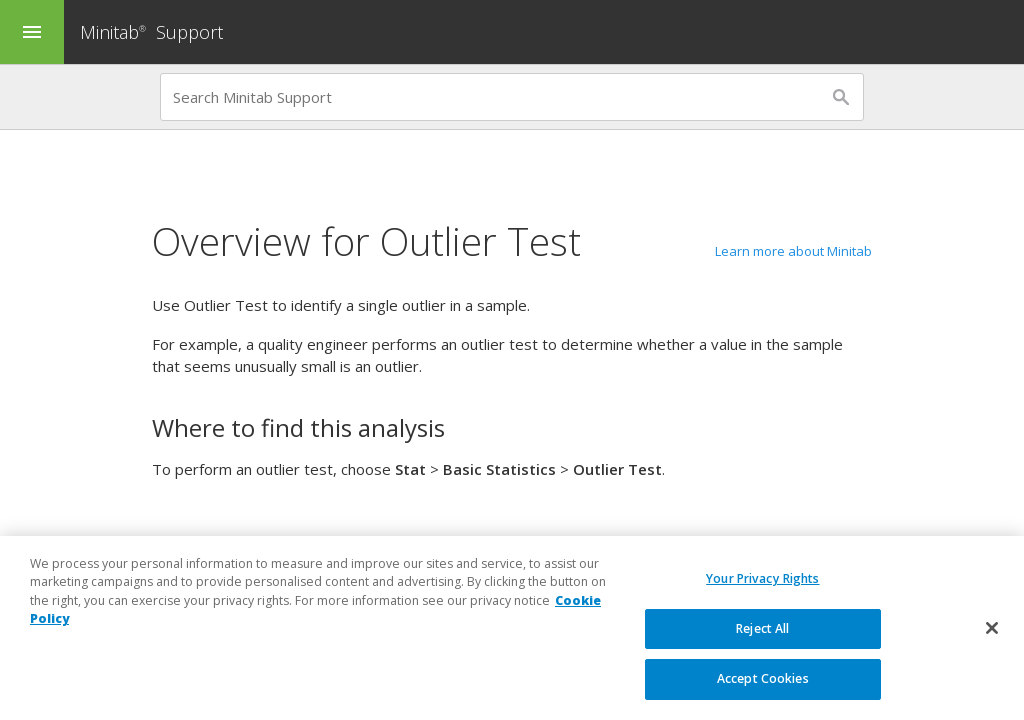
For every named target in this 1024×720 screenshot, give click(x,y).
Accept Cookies (763, 679)
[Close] (992, 629)
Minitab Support (151, 32)
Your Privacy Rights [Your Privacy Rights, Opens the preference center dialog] (762, 579)
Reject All (762, 629)
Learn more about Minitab (793, 251)
